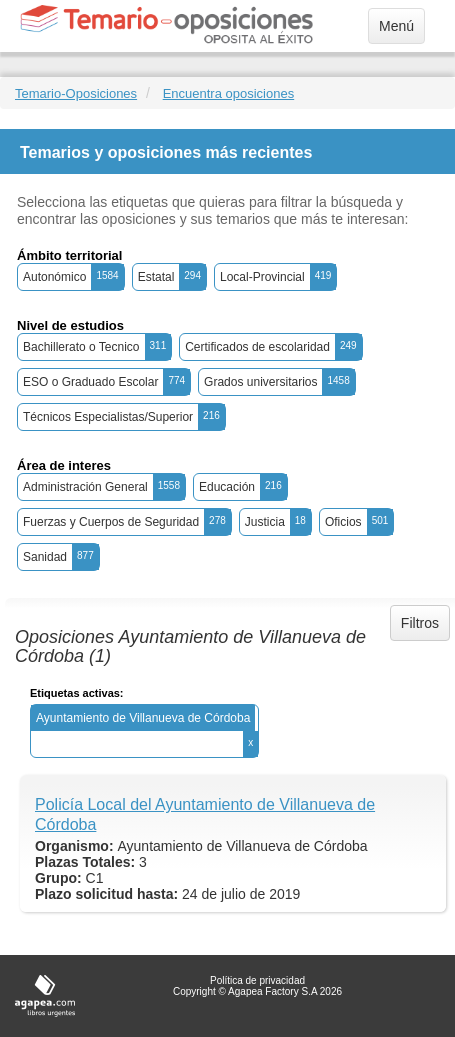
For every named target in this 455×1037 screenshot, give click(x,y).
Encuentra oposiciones (229, 93)
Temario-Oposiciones (76, 93)
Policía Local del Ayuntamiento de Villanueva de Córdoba (205, 814)
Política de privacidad (257, 980)
